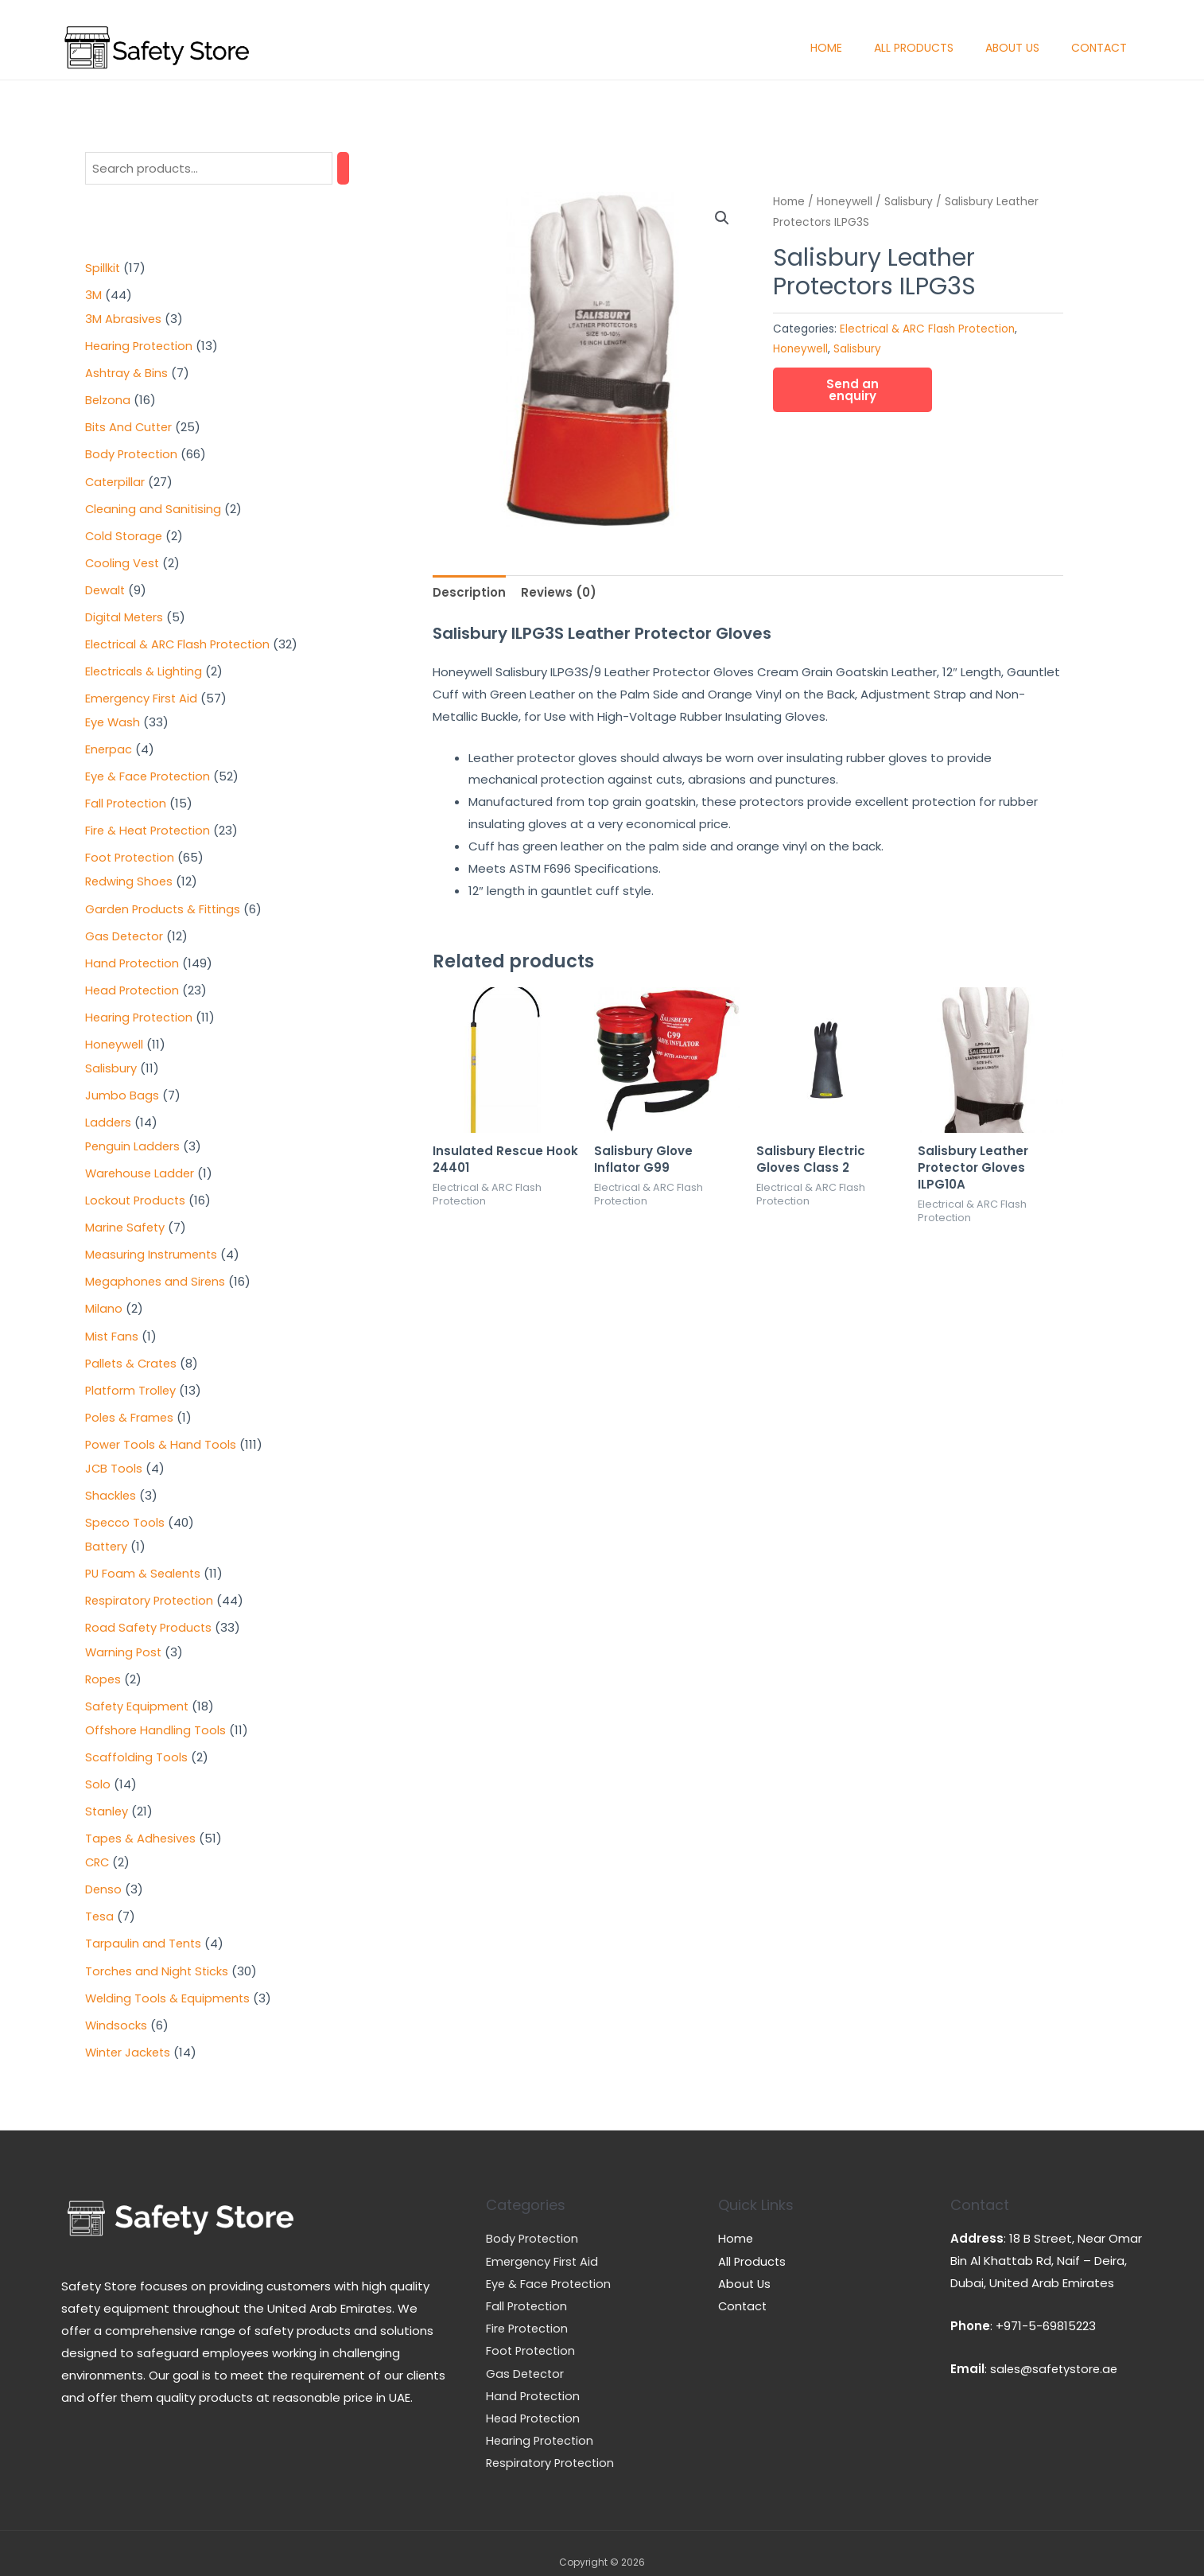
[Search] (343, 168)
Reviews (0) (558, 592)
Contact (1099, 48)
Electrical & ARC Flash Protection (927, 329)
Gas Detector (526, 2356)
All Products (913, 48)
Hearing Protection (541, 2423)
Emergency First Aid (543, 2245)
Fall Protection (528, 2290)
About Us (1012, 48)
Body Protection (533, 2223)
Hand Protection (534, 2378)
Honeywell (844, 201)
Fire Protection (529, 2312)
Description (469, 592)
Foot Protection (532, 2333)
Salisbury (908, 201)
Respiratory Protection (552, 2445)
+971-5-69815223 (1046, 2310)
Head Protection (535, 2400)
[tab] (469, 592)
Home (826, 48)
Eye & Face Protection (551, 2267)
